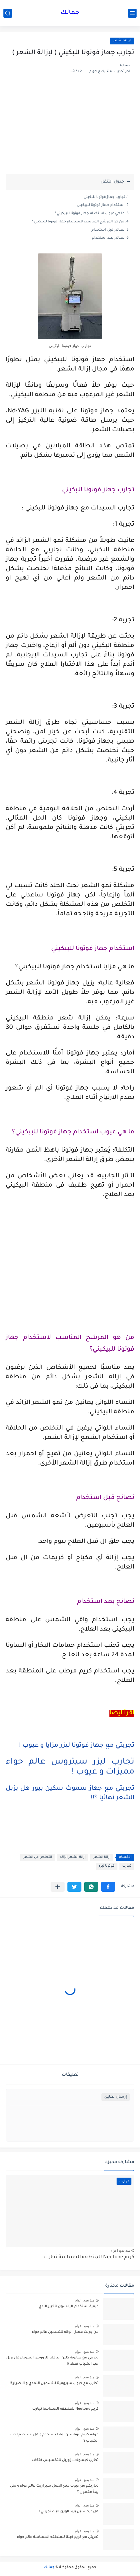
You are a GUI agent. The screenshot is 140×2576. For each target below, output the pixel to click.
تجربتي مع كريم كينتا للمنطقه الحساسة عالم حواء (58, 2537)
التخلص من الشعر (37, 1857)
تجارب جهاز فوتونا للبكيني (104, 197)
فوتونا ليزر (107, 1866)
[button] (108, 1887)
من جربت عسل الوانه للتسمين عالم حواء (65, 2332)
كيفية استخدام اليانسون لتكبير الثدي (69, 2307)
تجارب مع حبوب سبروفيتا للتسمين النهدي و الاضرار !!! (54, 2383)
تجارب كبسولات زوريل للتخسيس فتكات (65, 2460)
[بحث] (7, 13)
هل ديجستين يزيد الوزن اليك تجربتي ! (69, 2512)
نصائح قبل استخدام (108, 230)
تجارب (126, 1866)
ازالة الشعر (122, 41)
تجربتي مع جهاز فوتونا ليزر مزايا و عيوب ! (76, 1745)
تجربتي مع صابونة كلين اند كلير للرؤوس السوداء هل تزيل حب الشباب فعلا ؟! (52, 2361)
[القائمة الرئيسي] (132, 13)
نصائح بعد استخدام (108, 238)
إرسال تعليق (115, 2097)
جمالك (70, 13)
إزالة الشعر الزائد (72, 1857)
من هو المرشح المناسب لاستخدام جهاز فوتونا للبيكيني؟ (78, 222)
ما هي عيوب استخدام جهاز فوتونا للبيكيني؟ (90, 214)
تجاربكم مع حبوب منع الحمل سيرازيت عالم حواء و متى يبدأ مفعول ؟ (54, 2489)
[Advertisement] (70, 130)
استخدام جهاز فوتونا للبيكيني (101, 205)
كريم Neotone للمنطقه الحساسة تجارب (89, 2257)
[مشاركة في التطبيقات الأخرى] (58, 1887)
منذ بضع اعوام (120, 2251)
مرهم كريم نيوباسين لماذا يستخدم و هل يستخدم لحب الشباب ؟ (54, 2438)
